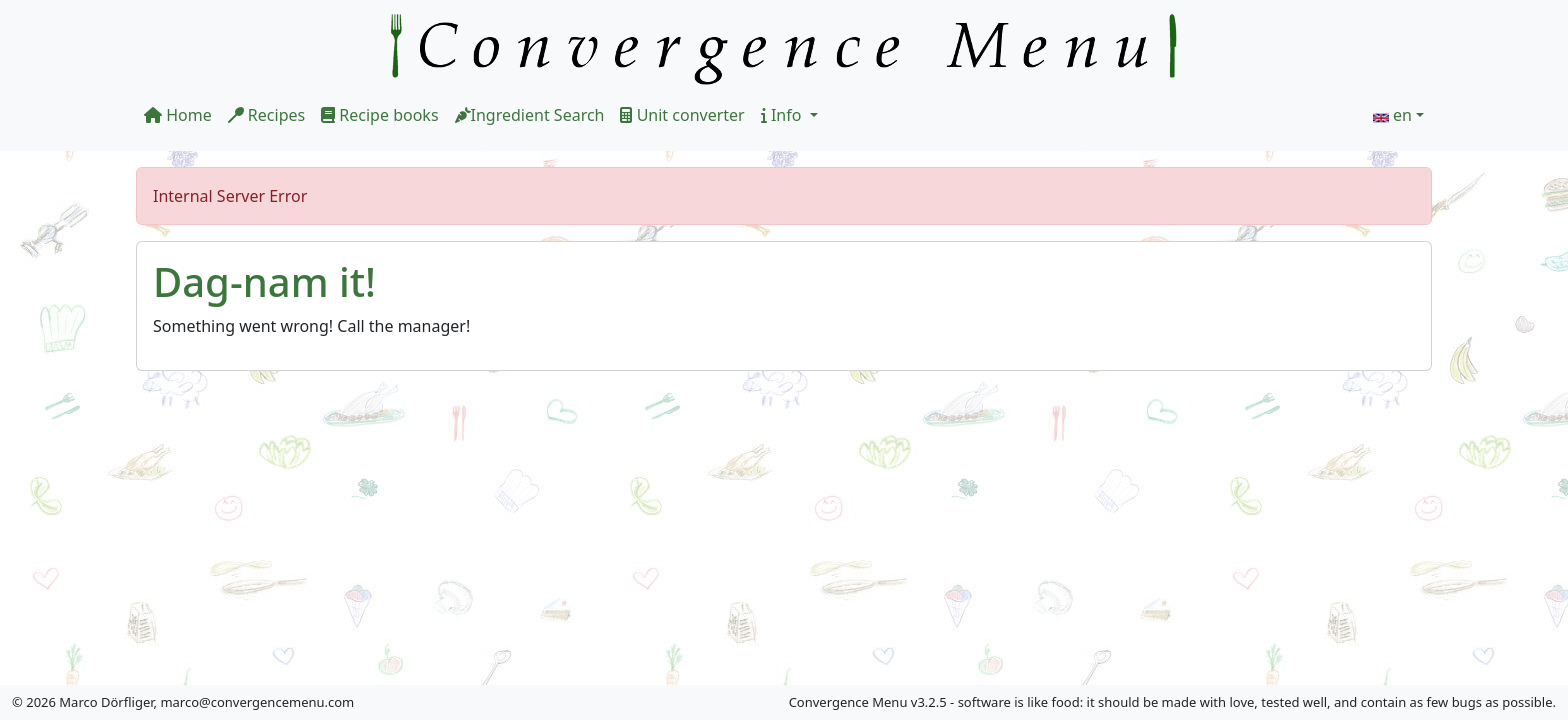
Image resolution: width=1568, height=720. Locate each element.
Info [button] (783, 115)
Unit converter (682, 115)
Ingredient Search (530, 115)
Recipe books (379, 115)
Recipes (266, 115)
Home (178, 115)
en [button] (1402, 115)
